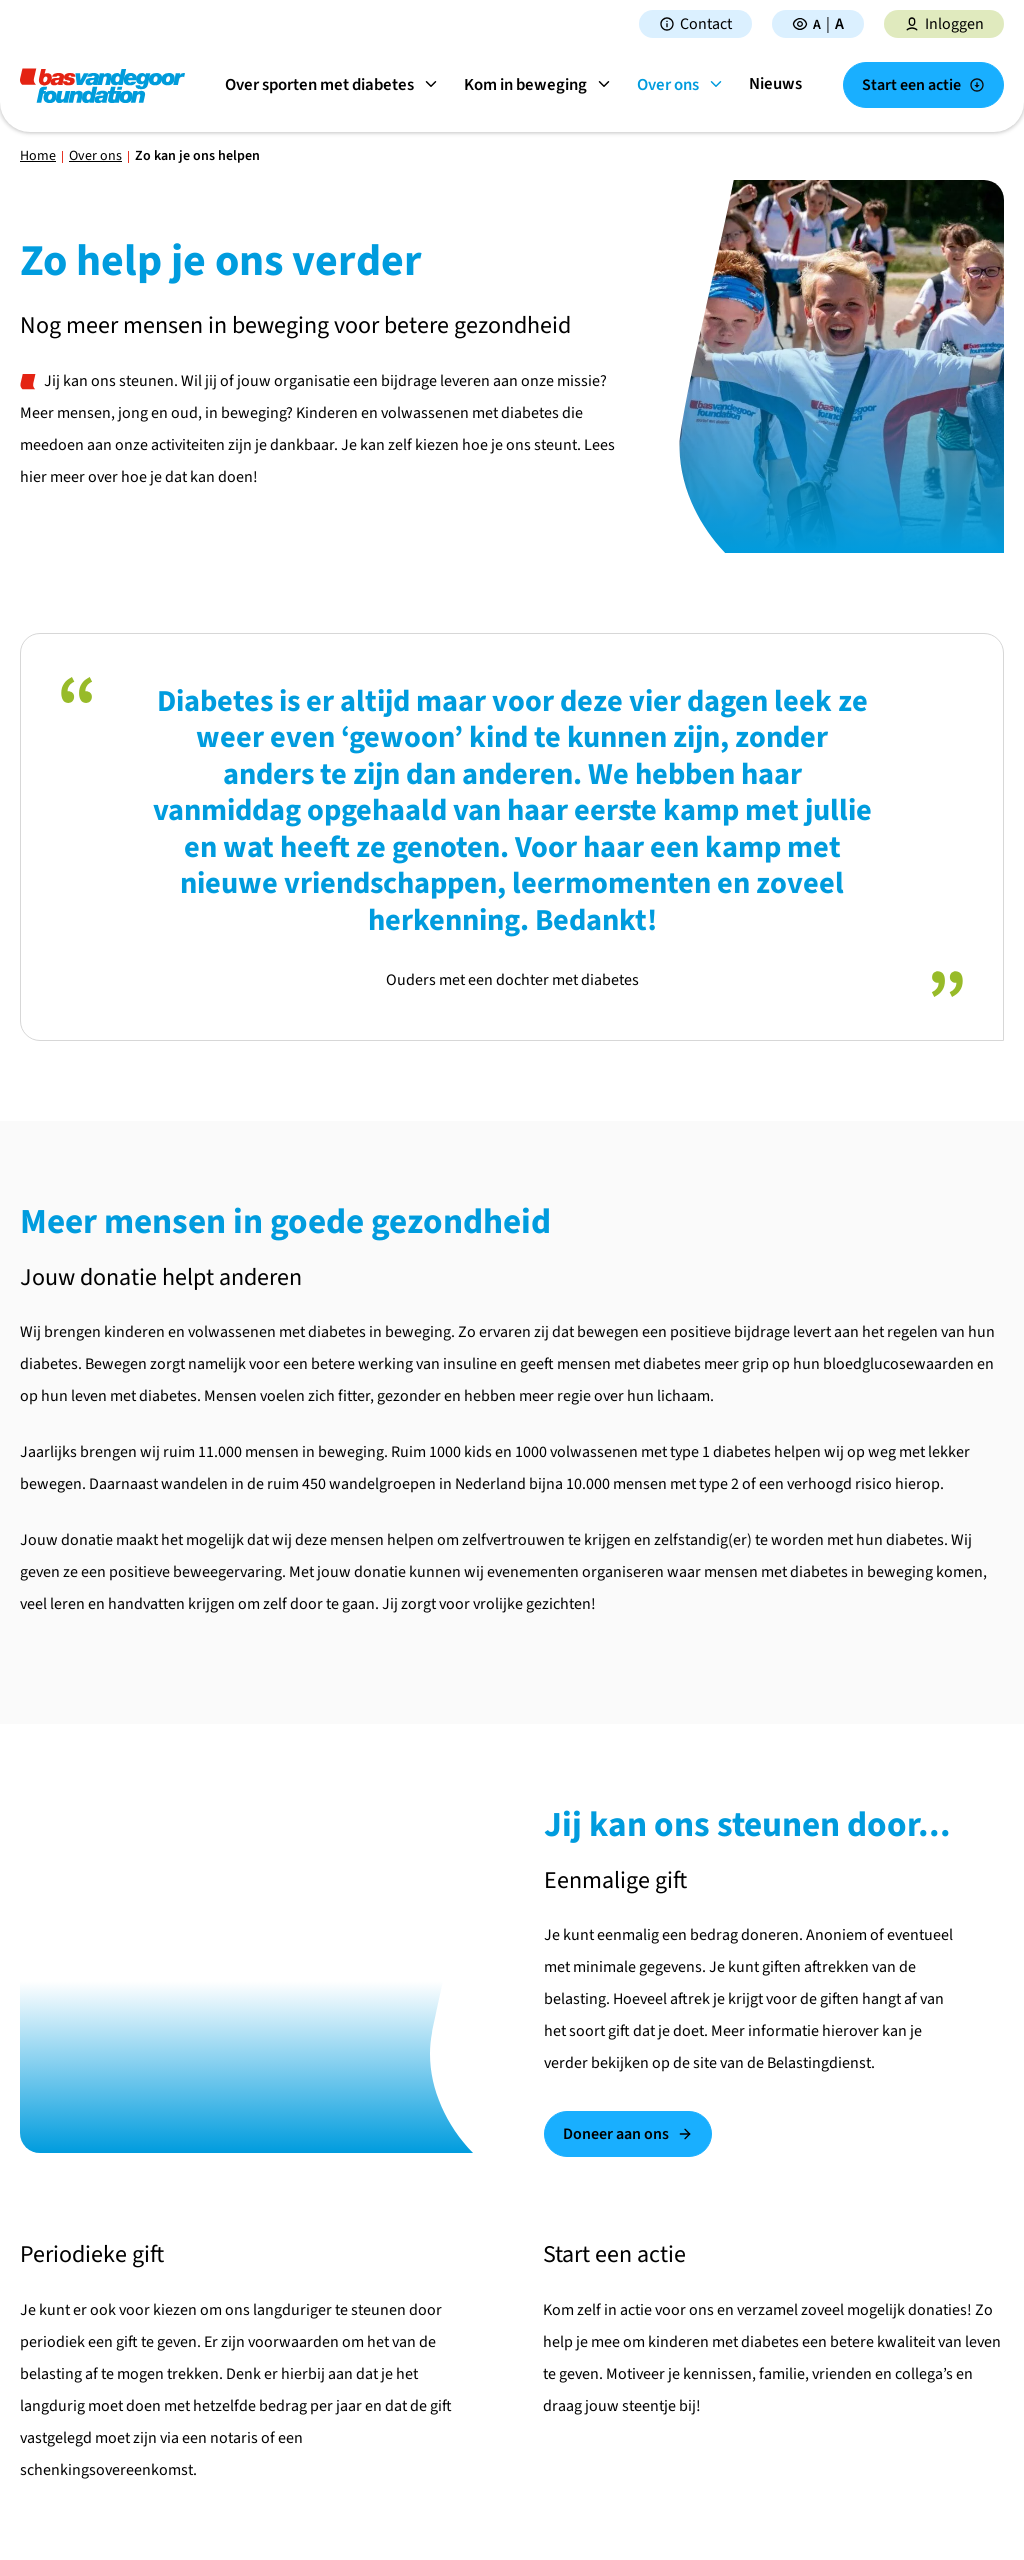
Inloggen (944, 24)
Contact (695, 24)
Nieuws (780, 84)
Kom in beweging (543, 85)
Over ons (686, 85)
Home (38, 156)
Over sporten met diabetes (337, 85)
